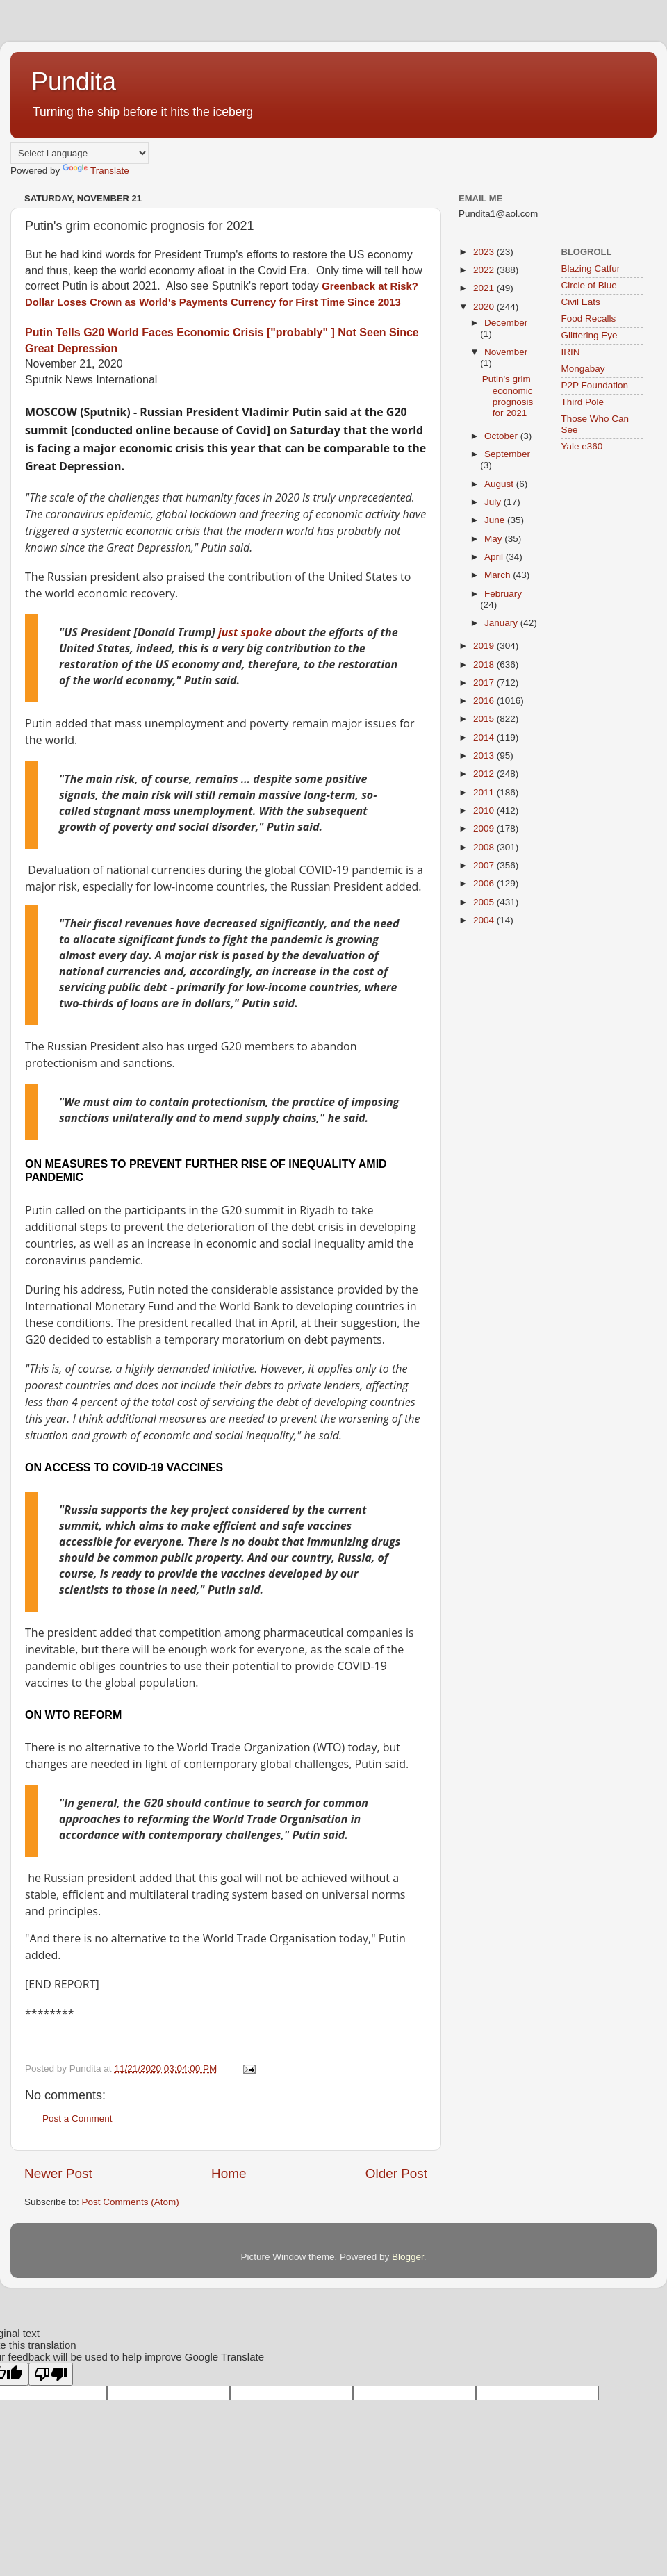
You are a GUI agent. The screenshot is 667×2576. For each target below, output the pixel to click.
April (495, 557)
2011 (485, 792)
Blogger (408, 2257)
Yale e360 (582, 446)
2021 (485, 288)
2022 (485, 270)
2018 (485, 664)
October (502, 436)
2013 (485, 755)
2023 (485, 252)
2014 (485, 737)
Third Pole (582, 402)
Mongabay (583, 368)
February (503, 593)
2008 (485, 847)
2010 (485, 810)
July (494, 502)
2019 (485, 646)
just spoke (243, 632)
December (505, 322)
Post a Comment (77, 2118)
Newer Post (58, 2173)
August (500, 484)
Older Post (396, 2173)
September (507, 454)
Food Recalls (588, 318)
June (495, 520)
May (494, 539)
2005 (485, 902)
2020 (485, 307)
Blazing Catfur (590, 268)
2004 (485, 920)
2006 (485, 883)
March (498, 575)
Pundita (73, 81)
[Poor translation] (50, 2374)
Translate (96, 170)
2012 (485, 773)
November (505, 352)
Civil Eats (580, 302)
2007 (485, 865)
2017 (485, 682)
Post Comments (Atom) (130, 2202)
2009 (485, 828)
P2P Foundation (595, 385)
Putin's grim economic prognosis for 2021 (508, 396)
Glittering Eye (589, 335)
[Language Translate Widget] (79, 153)
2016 (485, 700)
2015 (485, 718)
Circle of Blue (589, 285)
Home (228, 2173)
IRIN (570, 352)
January (502, 623)
